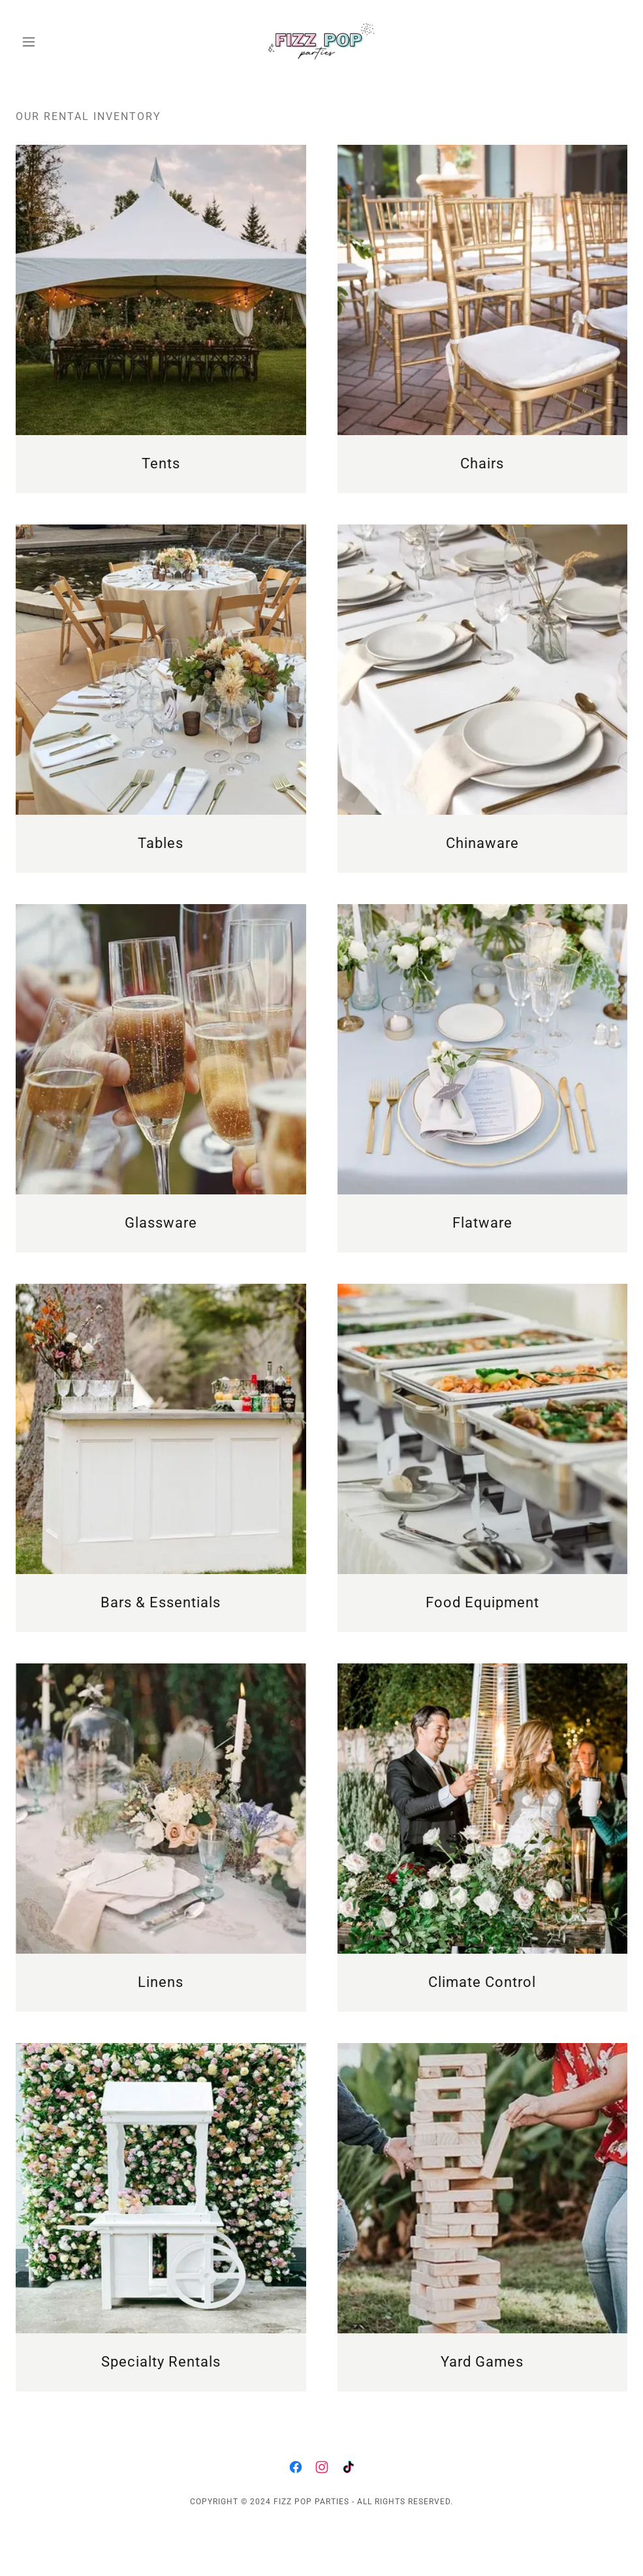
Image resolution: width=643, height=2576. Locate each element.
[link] (322, 42)
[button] (62, 42)
